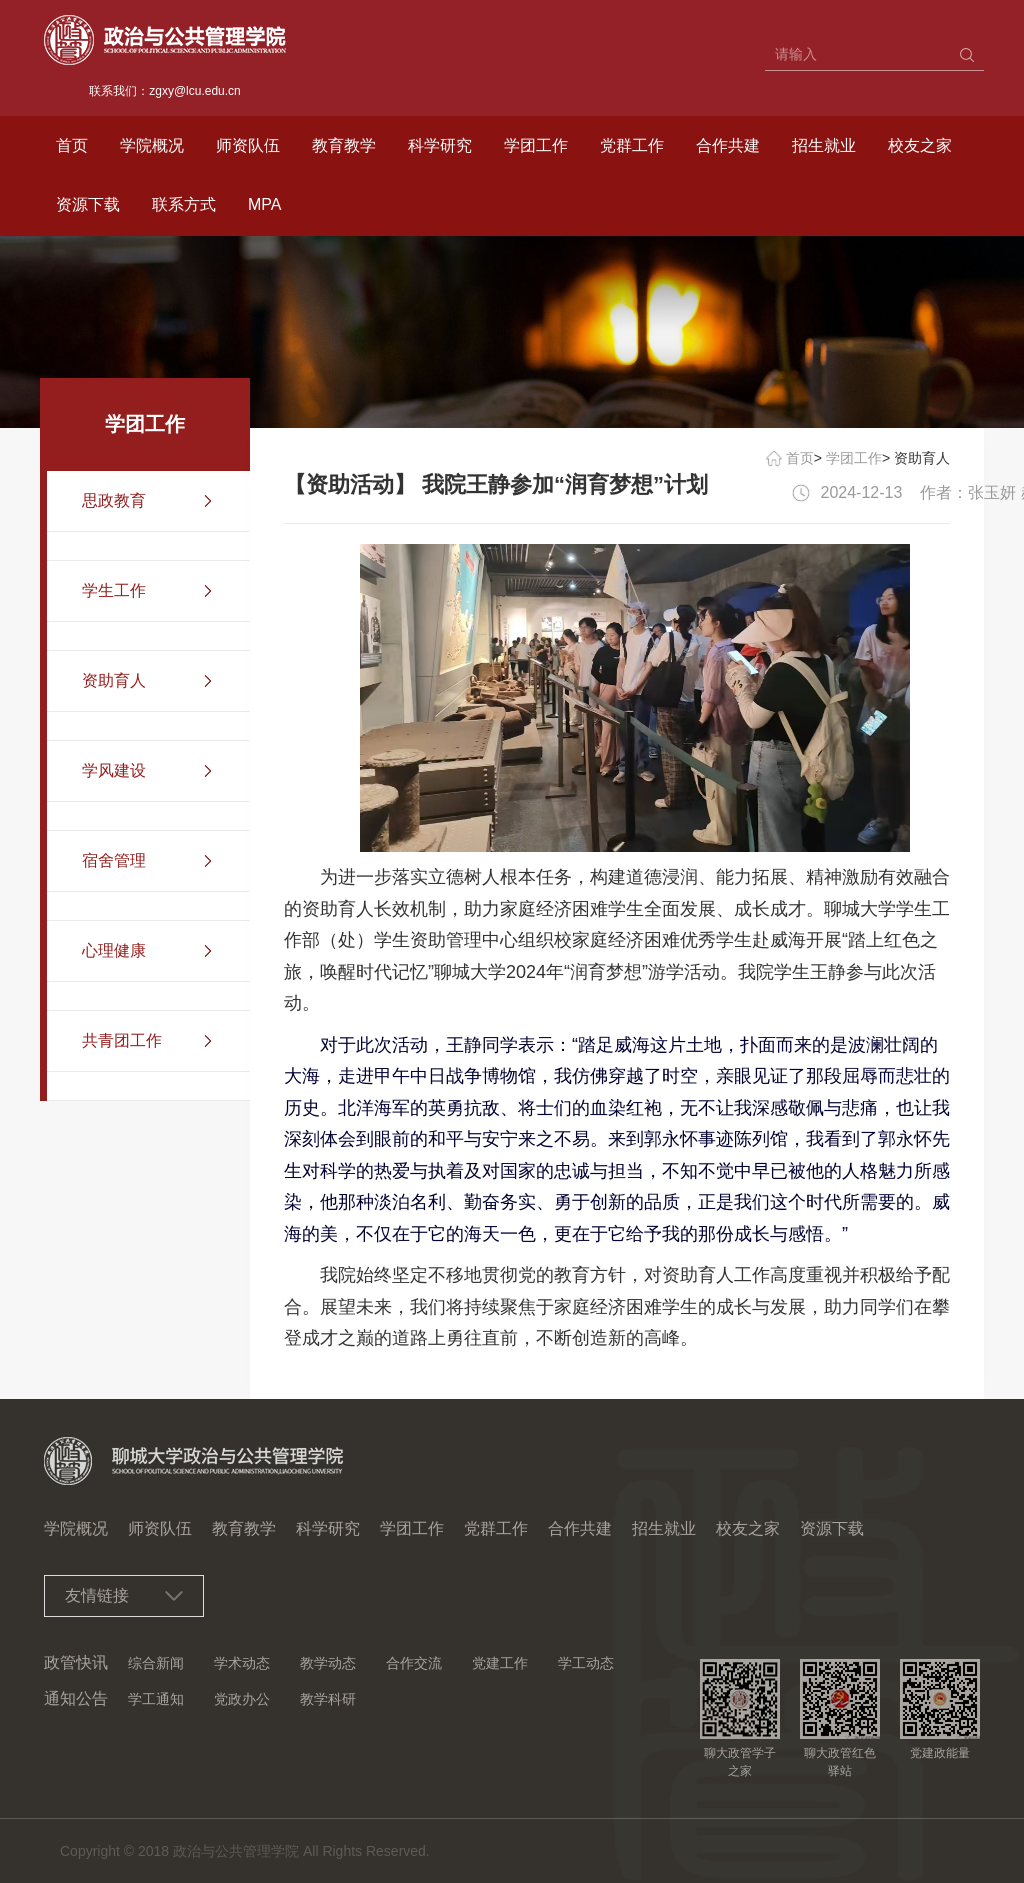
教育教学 (344, 145)
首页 (72, 145)
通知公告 (76, 1698)
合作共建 (728, 145)
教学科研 (328, 1699)
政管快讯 (76, 1662)
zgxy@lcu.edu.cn (195, 91)
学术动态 (242, 1663)
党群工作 (632, 145)
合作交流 (414, 1663)
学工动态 (586, 1663)
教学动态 (328, 1663)
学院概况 (152, 145)
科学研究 (440, 145)
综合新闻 (156, 1663)
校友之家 (920, 145)
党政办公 (242, 1699)
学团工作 (536, 145)
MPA (264, 204)
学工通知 (156, 1699)
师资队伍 (248, 145)
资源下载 (88, 204)
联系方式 (184, 204)
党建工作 (500, 1663)
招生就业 (824, 145)
